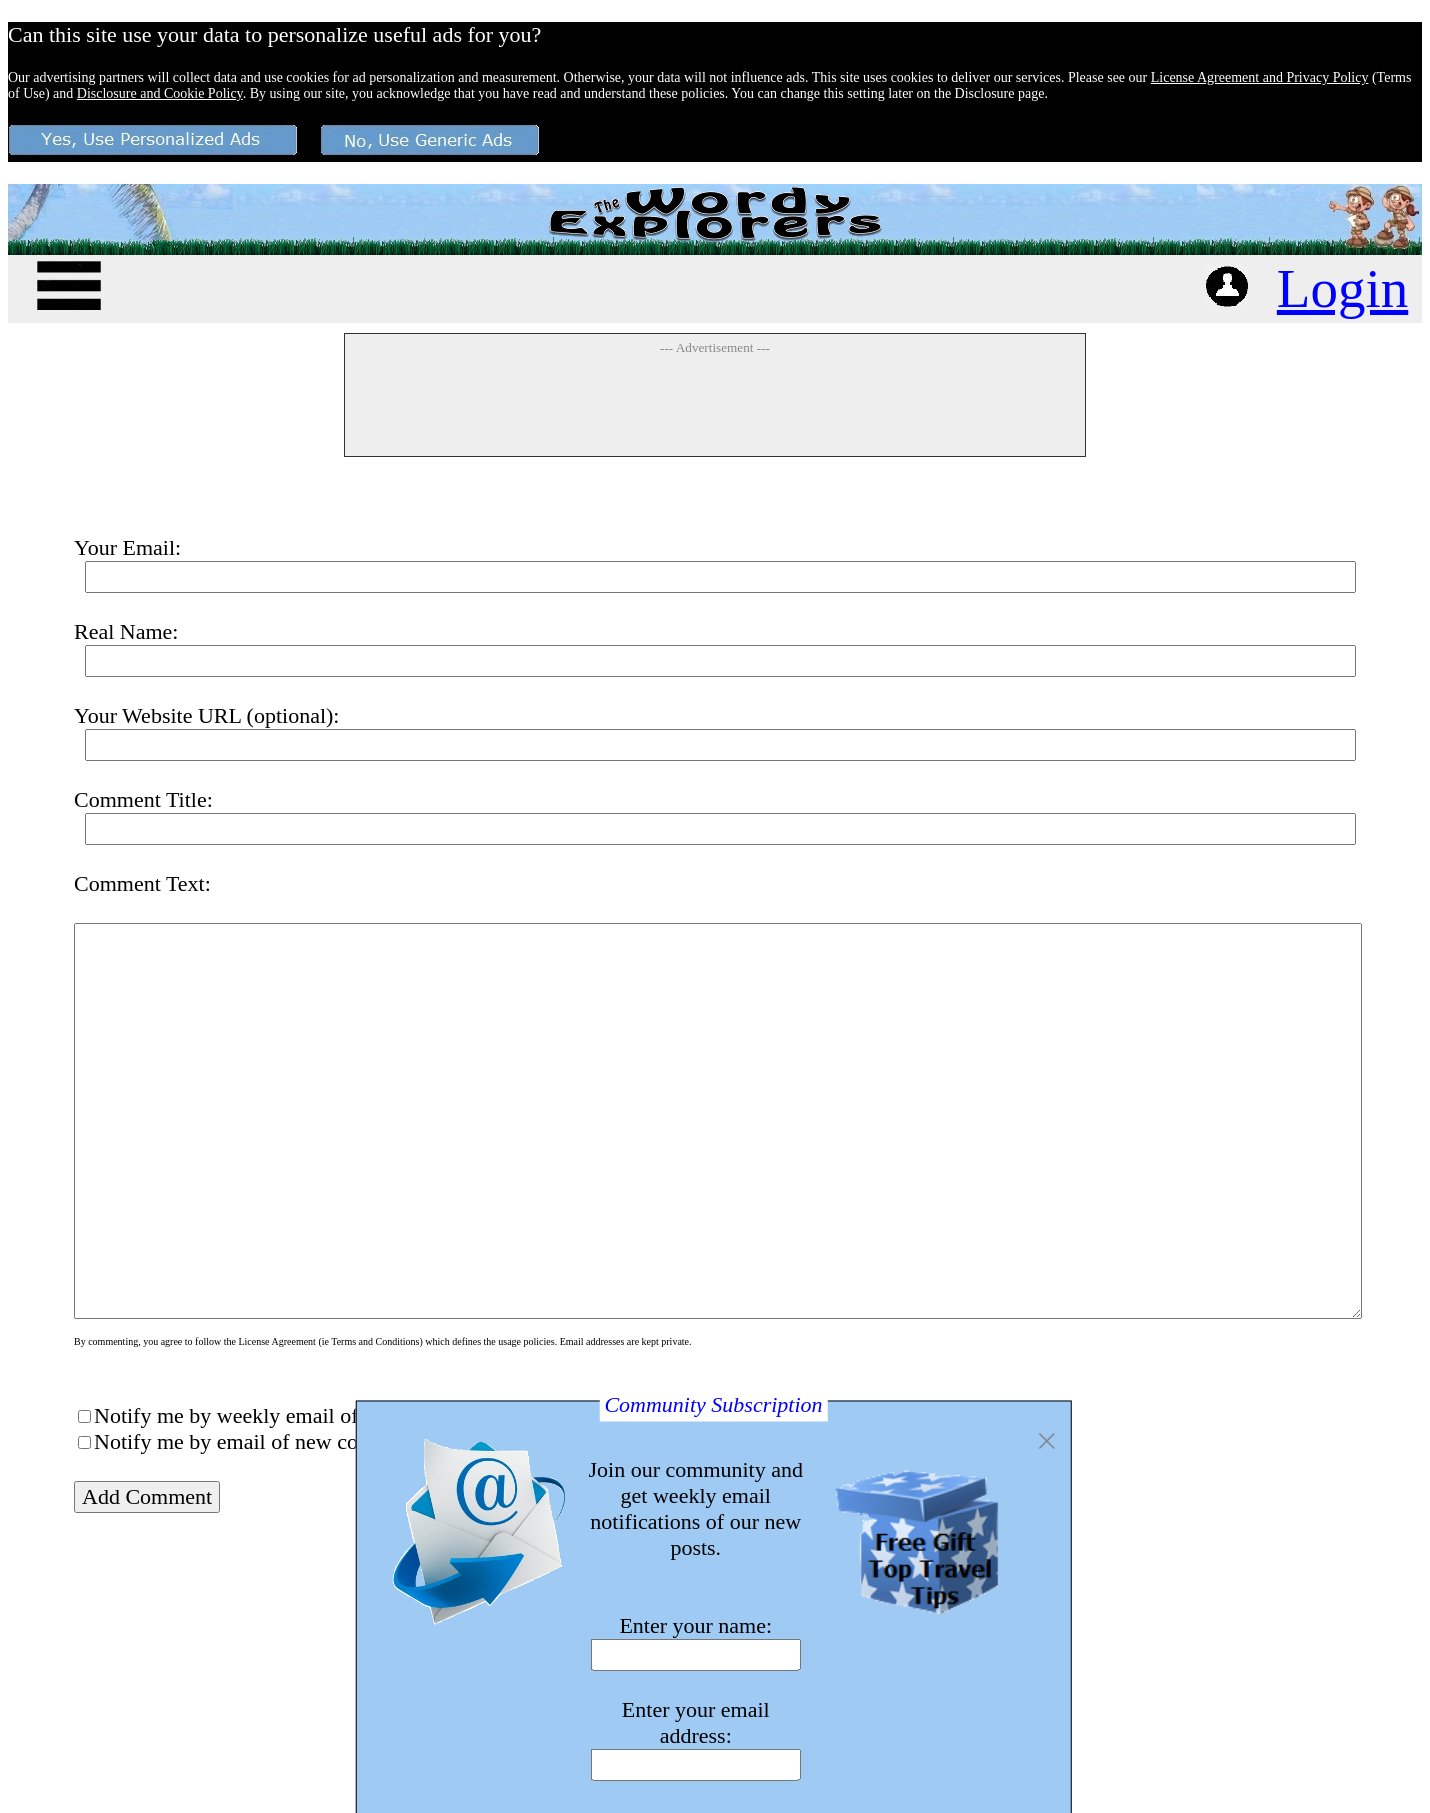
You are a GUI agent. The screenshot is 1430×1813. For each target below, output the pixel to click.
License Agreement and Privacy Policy (1260, 77)
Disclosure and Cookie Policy (160, 93)
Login (1342, 288)
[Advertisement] (715, 405)
